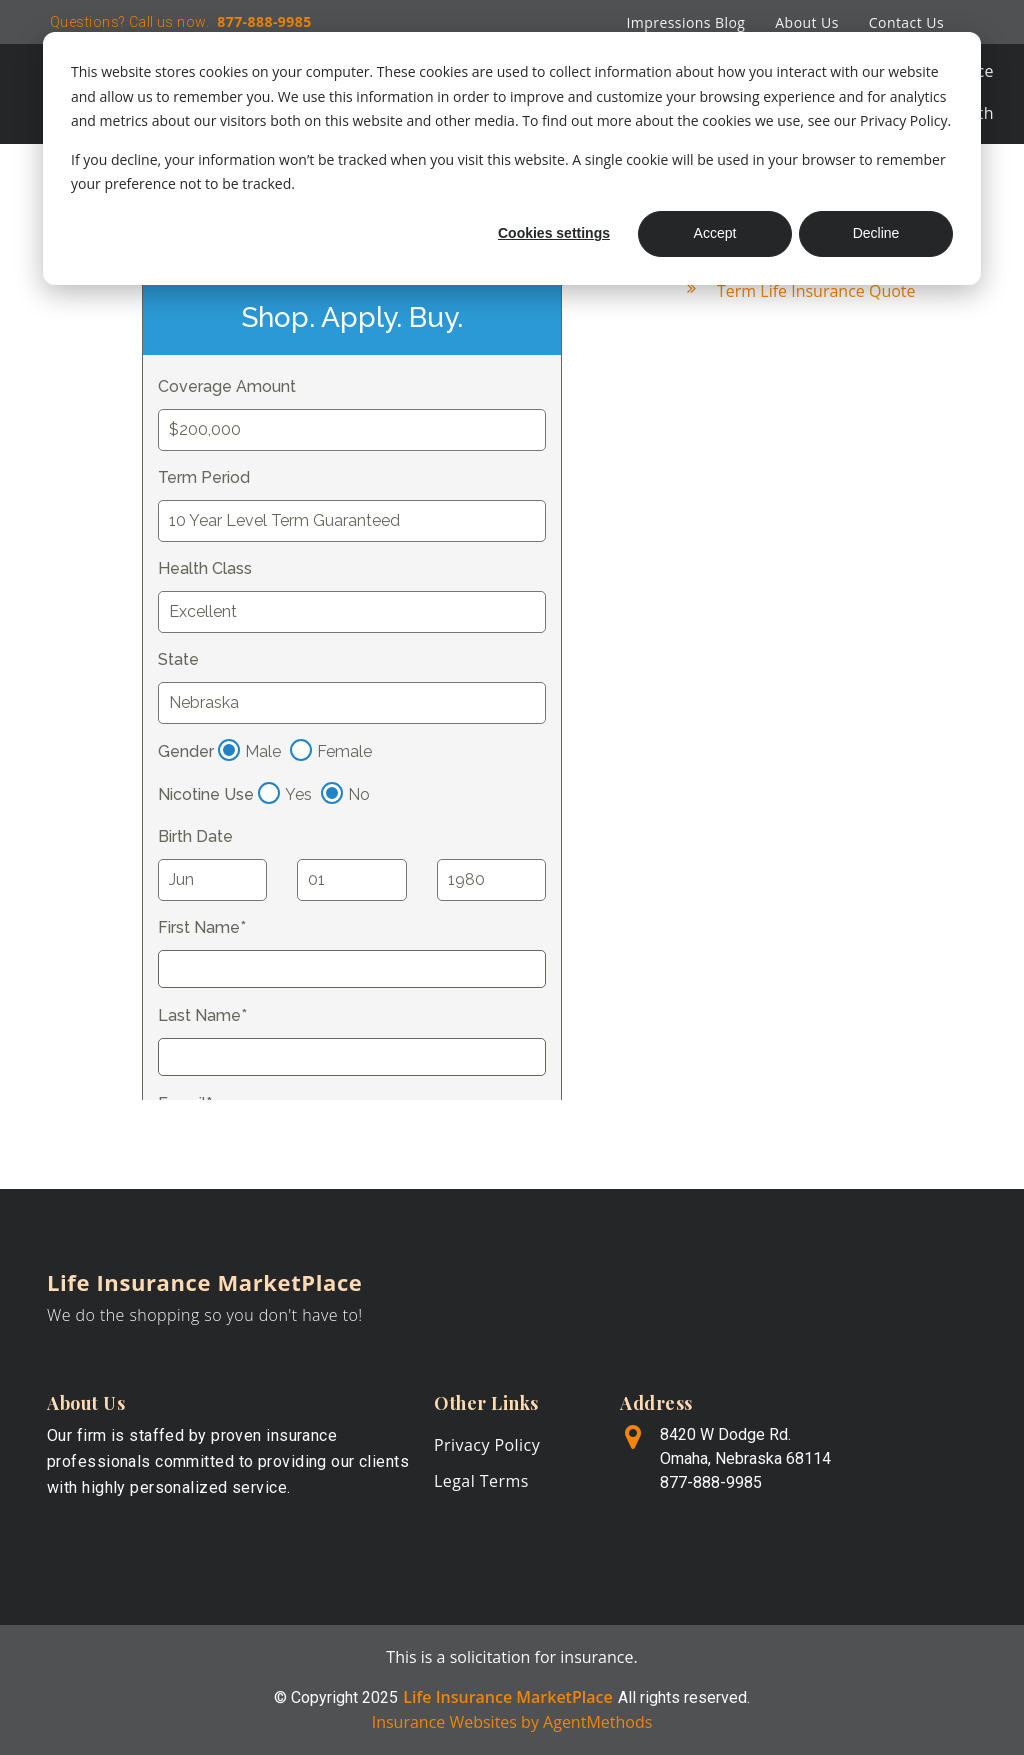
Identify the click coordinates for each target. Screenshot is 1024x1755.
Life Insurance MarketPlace (204, 1282)
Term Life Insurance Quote (816, 291)
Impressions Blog (685, 22)
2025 (380, 1697)
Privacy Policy (487, 1445)
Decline (876, 233)
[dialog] (512, 158)
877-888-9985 (262, 21)
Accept (715, 233)
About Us (806, 22)
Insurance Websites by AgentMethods (512, 1722)
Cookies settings (554, 233)
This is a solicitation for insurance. (511, 1657)
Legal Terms (481, 1481)
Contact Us (906, 22)
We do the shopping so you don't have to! (205, 1315)
